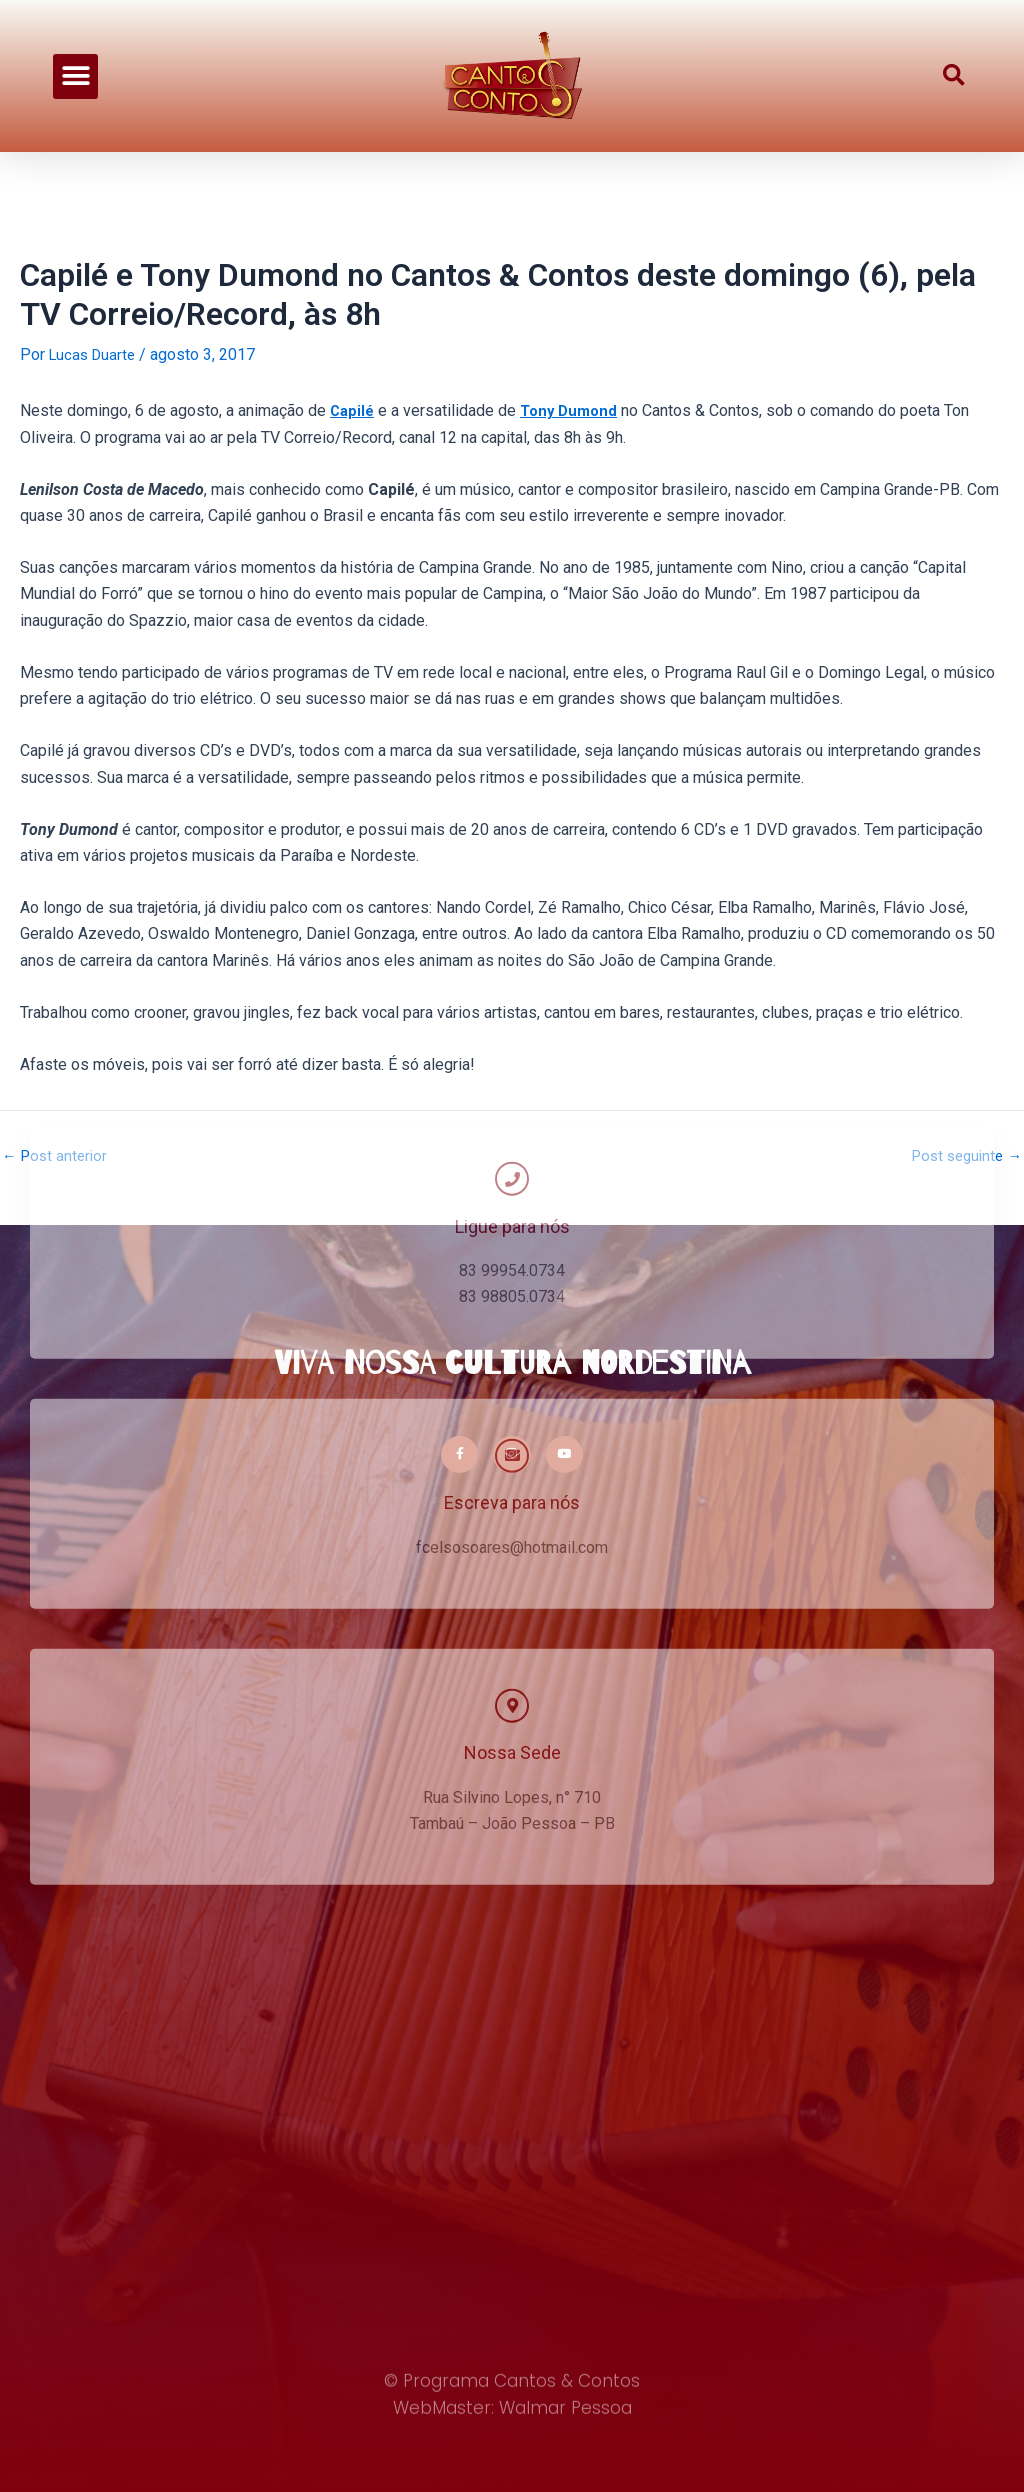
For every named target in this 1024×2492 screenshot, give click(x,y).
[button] (75, 75)
